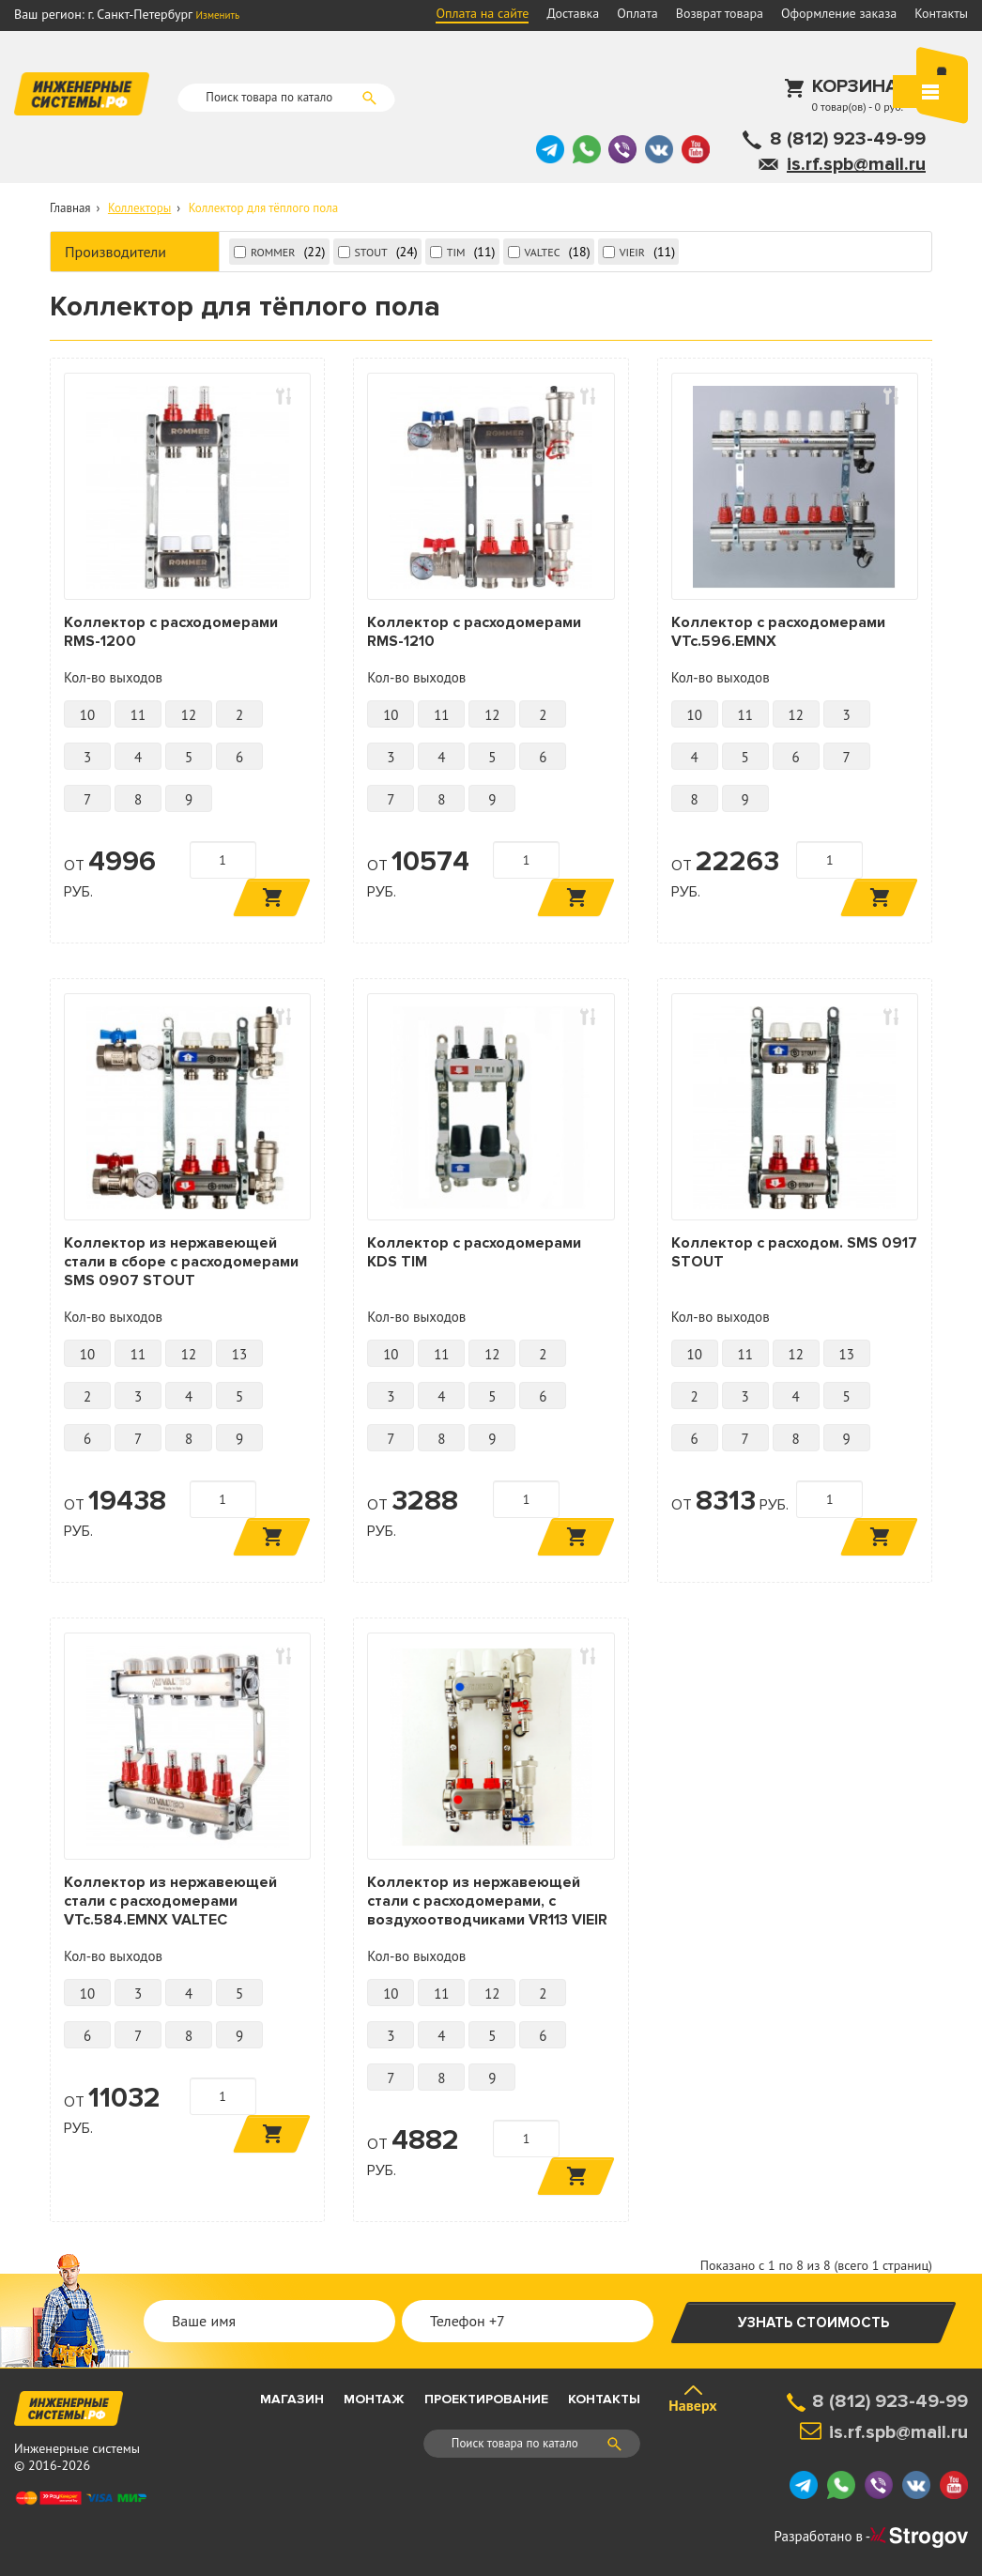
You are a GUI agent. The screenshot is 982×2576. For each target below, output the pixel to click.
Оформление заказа (839, 13)
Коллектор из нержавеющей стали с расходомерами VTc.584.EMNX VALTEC (170, 1901)
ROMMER (273, 252)
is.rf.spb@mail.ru (856, 164)
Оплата (637, 13)
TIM (456, 252)
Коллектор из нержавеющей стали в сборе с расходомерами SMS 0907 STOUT (181, 1262)
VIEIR (632, 252)
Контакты (941, 13)
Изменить (217, 15)
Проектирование (486, 2399)
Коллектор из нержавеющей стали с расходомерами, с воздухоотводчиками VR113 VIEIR (487, 1901)
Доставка (572, 13)
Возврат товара (719, 13)
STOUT (371, 252)
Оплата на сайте (482, 13)
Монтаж (374, 2399)
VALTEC (542, 252)
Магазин (292, 2399)
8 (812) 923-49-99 (848, 139)
